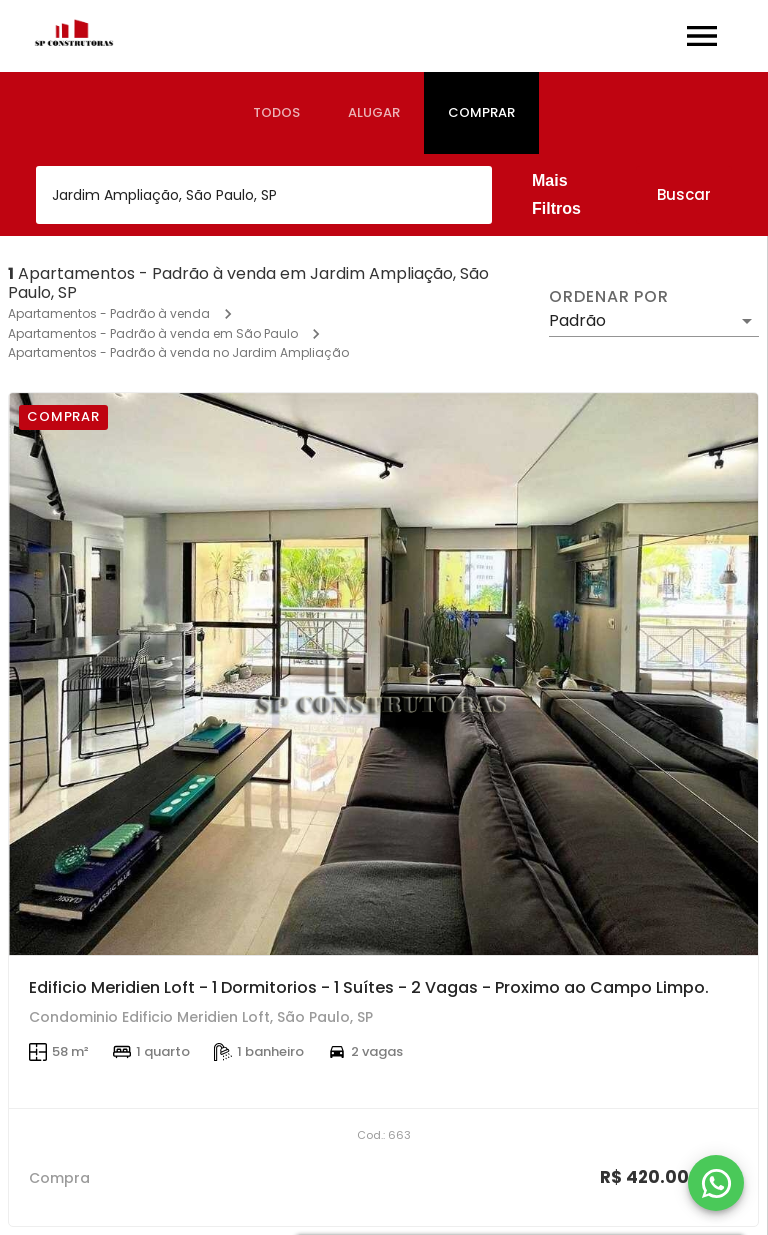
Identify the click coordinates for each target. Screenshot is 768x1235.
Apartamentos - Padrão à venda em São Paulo (153, 333)
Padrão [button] (577, 320)
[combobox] (264, 195)
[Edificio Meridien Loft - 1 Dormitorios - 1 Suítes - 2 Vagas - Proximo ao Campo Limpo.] (383, 674)
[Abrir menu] (702, 36)
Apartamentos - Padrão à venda (109, 313)
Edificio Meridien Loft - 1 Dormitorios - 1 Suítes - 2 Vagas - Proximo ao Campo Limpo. (369, 987)
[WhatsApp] (716, 1183)
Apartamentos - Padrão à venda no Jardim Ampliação (178, 352)
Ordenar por (609, 297)
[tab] (276, 113)
